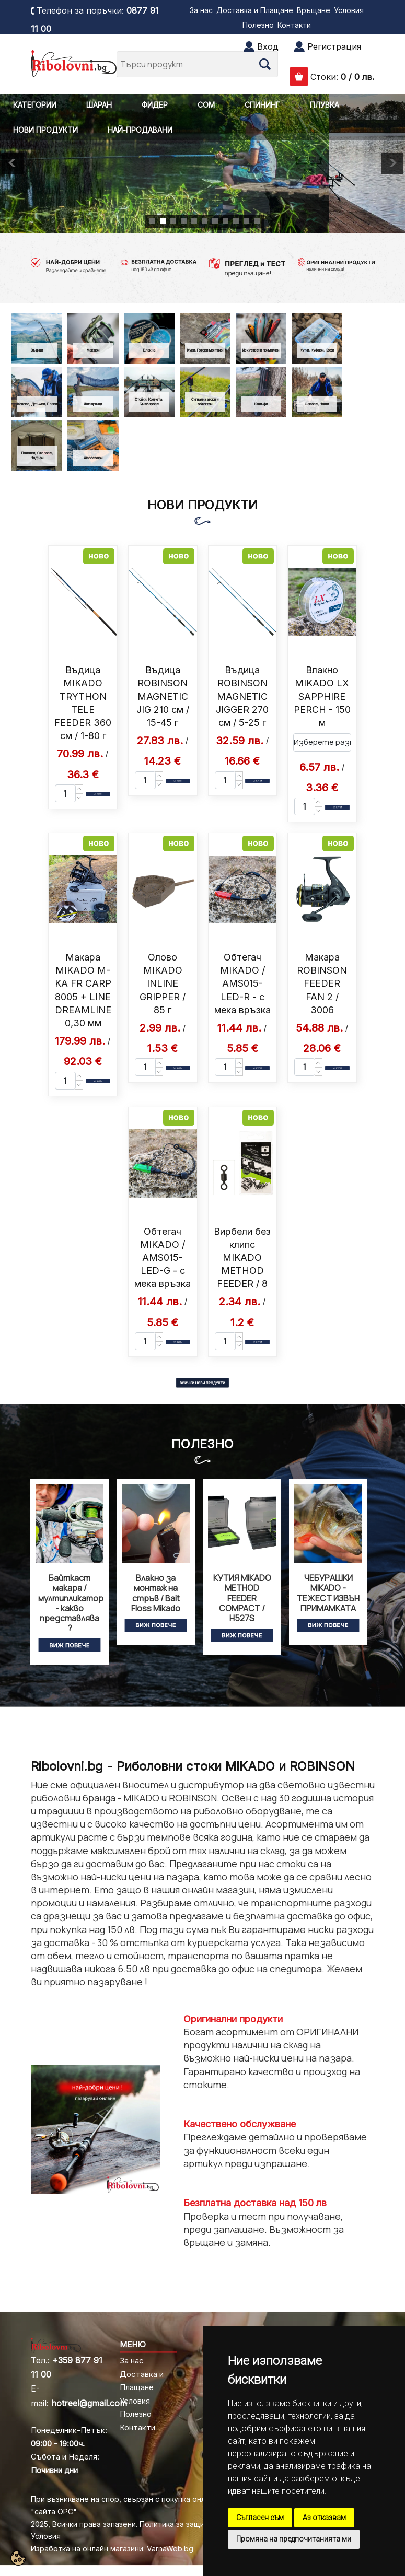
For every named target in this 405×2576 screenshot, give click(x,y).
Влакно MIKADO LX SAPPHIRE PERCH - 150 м (322, 696)
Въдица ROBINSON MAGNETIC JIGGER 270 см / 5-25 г (242, 696)
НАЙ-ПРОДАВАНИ (140, 129)
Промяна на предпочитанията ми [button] (293, 2539)
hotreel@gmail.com (89, 2403)
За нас (201, 10)
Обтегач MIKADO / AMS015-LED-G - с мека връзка (162, 1258)
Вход (268, 46)
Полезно (258, 24)
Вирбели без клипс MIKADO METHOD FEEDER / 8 (242, 1258)
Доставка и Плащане (254, 10)
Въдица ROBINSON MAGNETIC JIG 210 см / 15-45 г (162, 696)
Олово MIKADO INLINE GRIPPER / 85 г (163, 983)
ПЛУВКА (324, 104)
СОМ (206, 104)
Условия (349, 10)
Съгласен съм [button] (260, 2517)
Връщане (313, 10)
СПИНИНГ (262, 104)
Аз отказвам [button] (324, 2517)
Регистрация (334, 46)
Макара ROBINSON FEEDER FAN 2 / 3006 (322, 983)
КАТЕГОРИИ (34, 104)
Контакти (294, 24)
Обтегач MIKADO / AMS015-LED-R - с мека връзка (242, 983)
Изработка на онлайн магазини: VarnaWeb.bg (112, 2548)
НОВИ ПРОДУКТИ (45, 129)
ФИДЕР (155, 104)
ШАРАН (99, 104)
